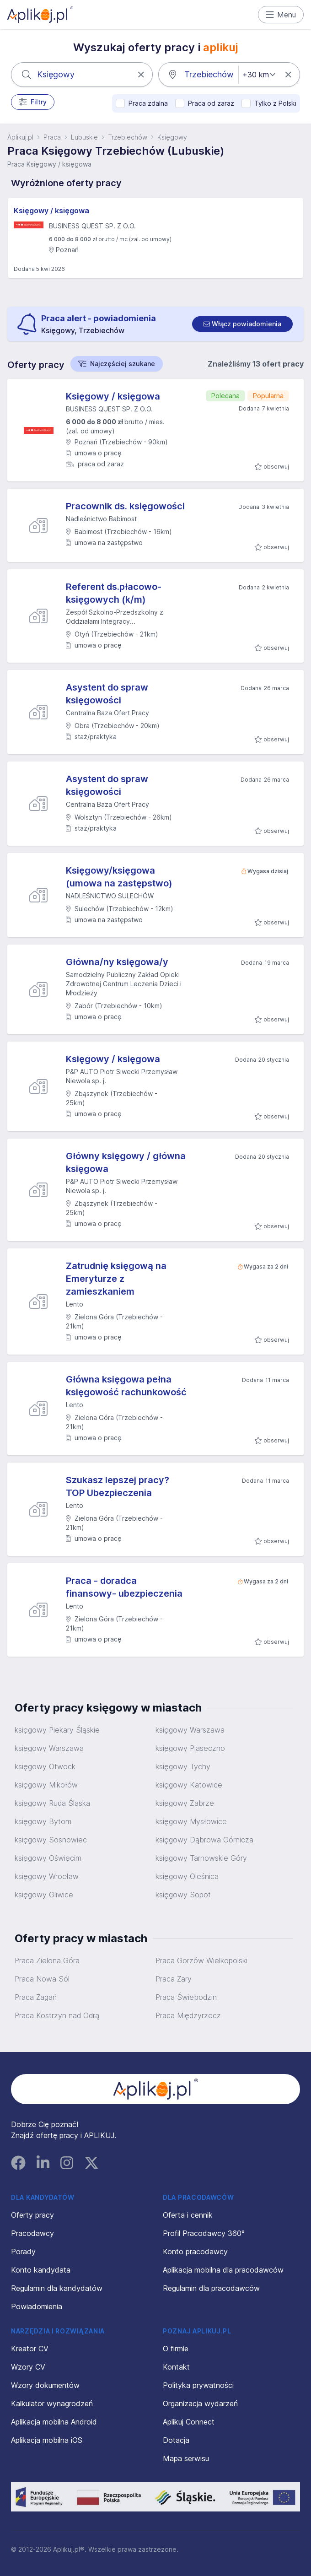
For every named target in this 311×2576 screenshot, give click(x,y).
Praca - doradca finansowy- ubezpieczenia (124, 1587)
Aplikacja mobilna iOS (46, 2440)
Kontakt (176, 2366)
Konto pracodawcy (195, 2251)
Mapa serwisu (186, 2458)
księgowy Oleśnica (187, 1876)
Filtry (33, 102)
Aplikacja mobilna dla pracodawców (223, 2269)
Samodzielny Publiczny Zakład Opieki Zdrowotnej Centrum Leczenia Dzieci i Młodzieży (124, 984)
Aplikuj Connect (188, 2421)
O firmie (175, 2348)
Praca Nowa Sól (42, 1978)
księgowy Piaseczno (190, 1748)
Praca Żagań (36, 1997)
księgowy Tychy (183, 1766)
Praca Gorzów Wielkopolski (201, 1960)
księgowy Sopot (183, 1894)
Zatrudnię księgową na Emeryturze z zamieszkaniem (116, 1278)
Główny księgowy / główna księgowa (126, 1162)
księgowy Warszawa (190, 1729)
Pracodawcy (32, 2233)
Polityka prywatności (198, 2385)
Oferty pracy (32, 2215)
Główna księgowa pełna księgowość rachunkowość (126, 1386)
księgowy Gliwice (44, 1894)
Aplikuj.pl (20, 137)
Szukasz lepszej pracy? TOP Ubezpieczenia (117, 1486)
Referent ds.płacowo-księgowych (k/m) (113, 593)
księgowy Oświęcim (48, 1858)
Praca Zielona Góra (47, 1960)
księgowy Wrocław (47, 1876)
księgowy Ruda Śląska (52, 1803)
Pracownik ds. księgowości (125, 506)
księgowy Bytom (43, 1821)
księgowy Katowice (189, 1784)
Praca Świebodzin (186, 1997)
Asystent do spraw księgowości (107, 694)
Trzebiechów (127, 137)
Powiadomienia (36, 2306)
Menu (281, 14)
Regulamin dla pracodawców (211, 2288)
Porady (23, 2251)
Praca (52, 137)
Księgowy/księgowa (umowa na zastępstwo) (119, 877)
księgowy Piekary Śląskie (57, 1729)
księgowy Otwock (45, 1766)
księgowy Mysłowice (191, 1821)
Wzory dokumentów (45, 2385)
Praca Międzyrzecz (188, 2015)
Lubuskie (84, 137)
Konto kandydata (40, 2269)
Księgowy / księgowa (51, 210)
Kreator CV (29, 2348)
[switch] (242, 324)
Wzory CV (28, 2366)
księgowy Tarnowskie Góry (201, 1858)
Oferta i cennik (188, 2215)
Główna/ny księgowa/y (117, 961)
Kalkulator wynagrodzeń (52, 2403)
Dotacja (176, 2440)
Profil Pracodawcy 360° (204, 2233)
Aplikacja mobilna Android (54, 2421)
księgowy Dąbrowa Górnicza (204, 1839)
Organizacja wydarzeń (200, 2403)
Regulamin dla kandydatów (56, 2288)
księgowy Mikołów (46, 1784)
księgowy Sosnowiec (51, 1839)
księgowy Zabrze (185, 1803)
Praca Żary (174, 1978)
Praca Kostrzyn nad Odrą (57, 2015)
